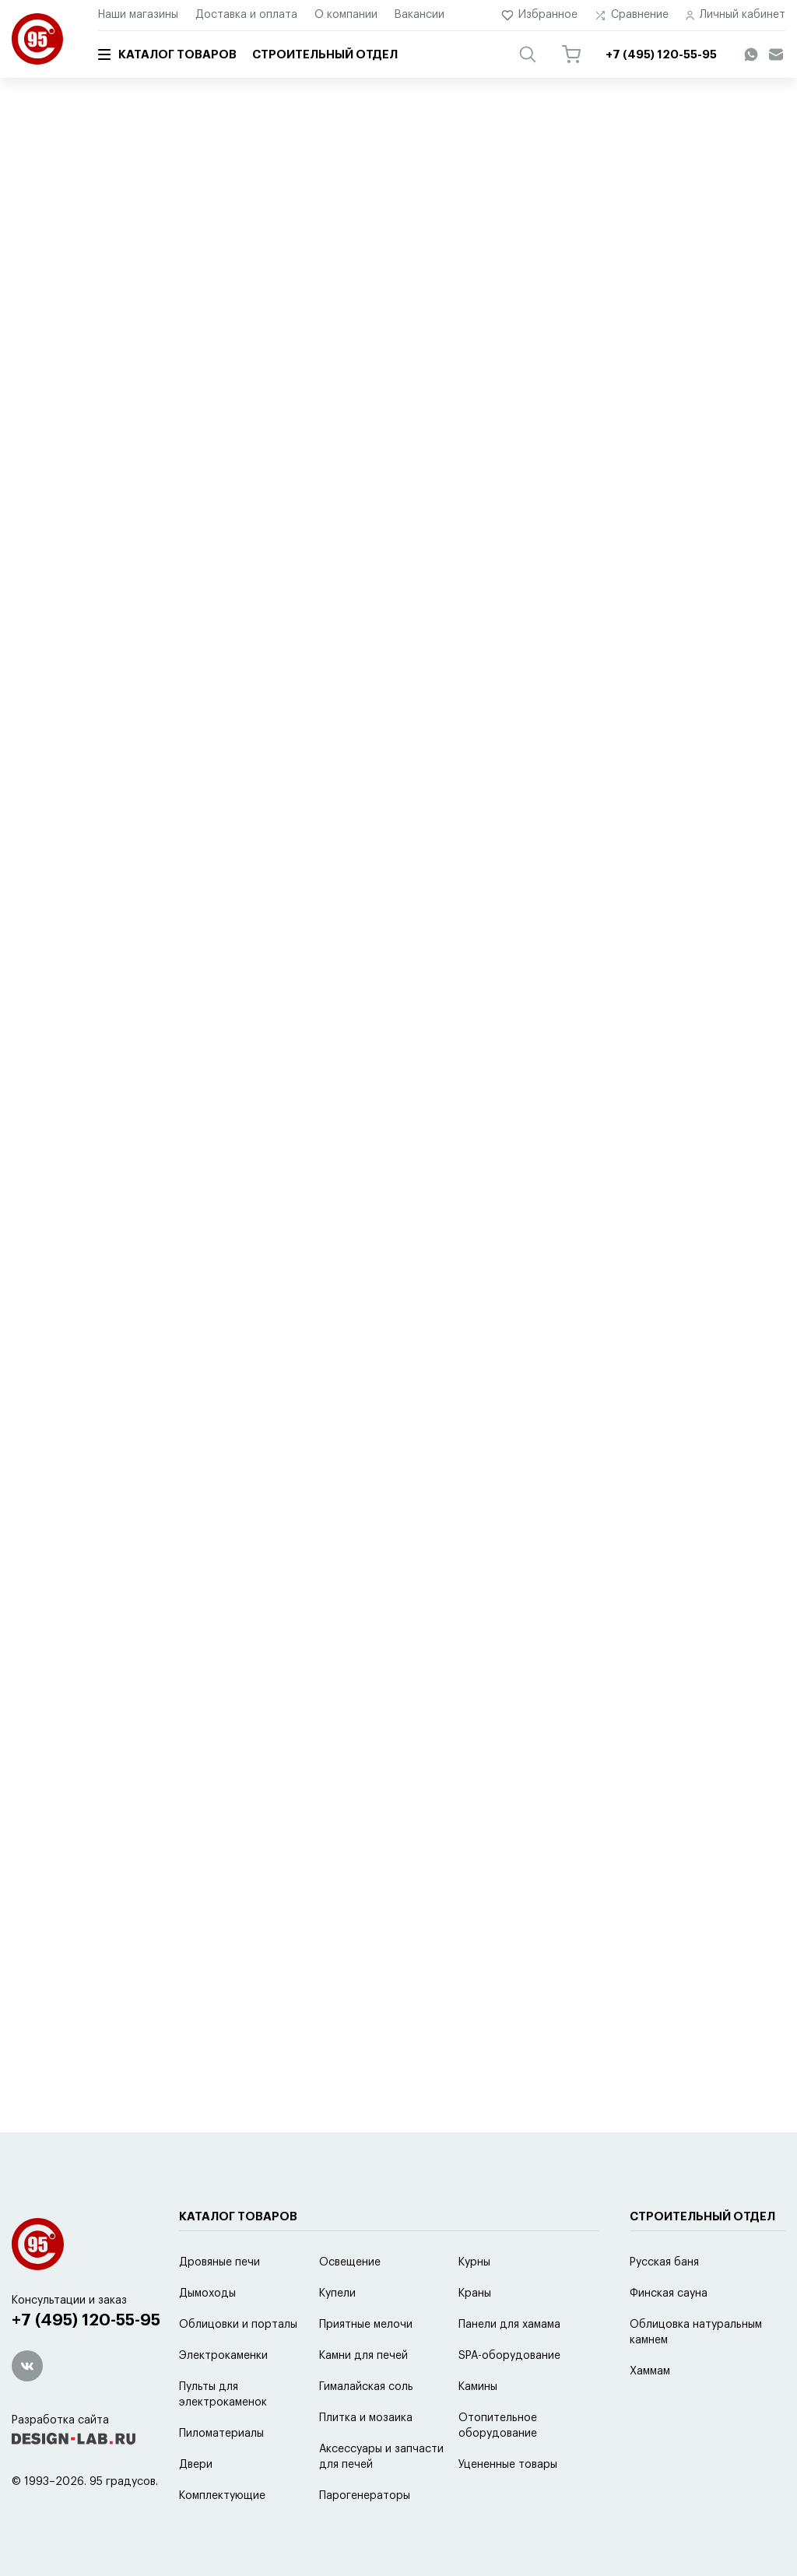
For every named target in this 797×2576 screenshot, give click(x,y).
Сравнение (632, 15)
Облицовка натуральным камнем (696, 2332)
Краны (474, 2293)
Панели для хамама (509, 2324)
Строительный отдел (325, 55)
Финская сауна (668, 2293)
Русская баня (664, 2262)
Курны (474, 2262)
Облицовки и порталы (238, 2324)
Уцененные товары (507, 2464)
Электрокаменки (223, 2355)
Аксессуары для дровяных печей (418, 122)
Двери (195, 2464)
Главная (29, 122)
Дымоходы (207, 2293)
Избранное (539, 15)
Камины (477, 2386)
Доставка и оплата (246, 14)
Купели (337, 2293)
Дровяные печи (219, 2262)
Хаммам (650, 2371)
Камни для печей (363, 2355)
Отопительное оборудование (497, 2426)
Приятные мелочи (366, 2324)
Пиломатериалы (221, 2433)
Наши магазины (138, 14)
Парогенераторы (364, 2495)
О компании (345, 14)
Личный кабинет (735, 15)
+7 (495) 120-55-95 (86, 2320)
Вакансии (419, 14)
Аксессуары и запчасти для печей (244, 122)
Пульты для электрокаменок (223, 2394)
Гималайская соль (366, 2386)
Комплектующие (222, 2495)
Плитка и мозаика (366, 2418)
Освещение (350, 2262)
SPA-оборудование (509, 2355)
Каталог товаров (167, 54)
